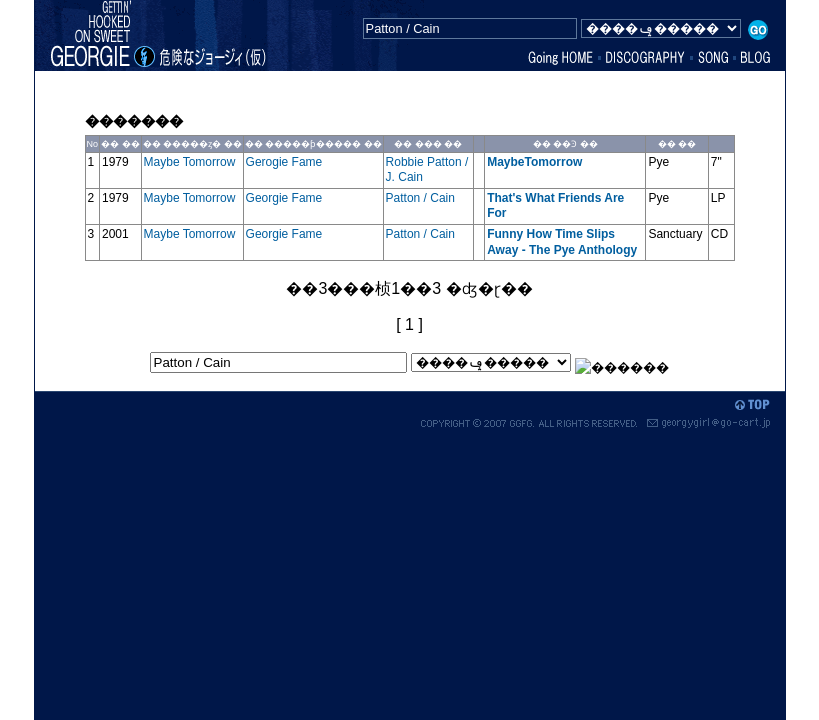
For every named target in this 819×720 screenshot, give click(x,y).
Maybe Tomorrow (190, 162)
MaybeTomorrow (536, 162)
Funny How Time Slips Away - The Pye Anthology (563, 242)
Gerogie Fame (284, 162)
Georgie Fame (284, 198)
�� (110, 144)
